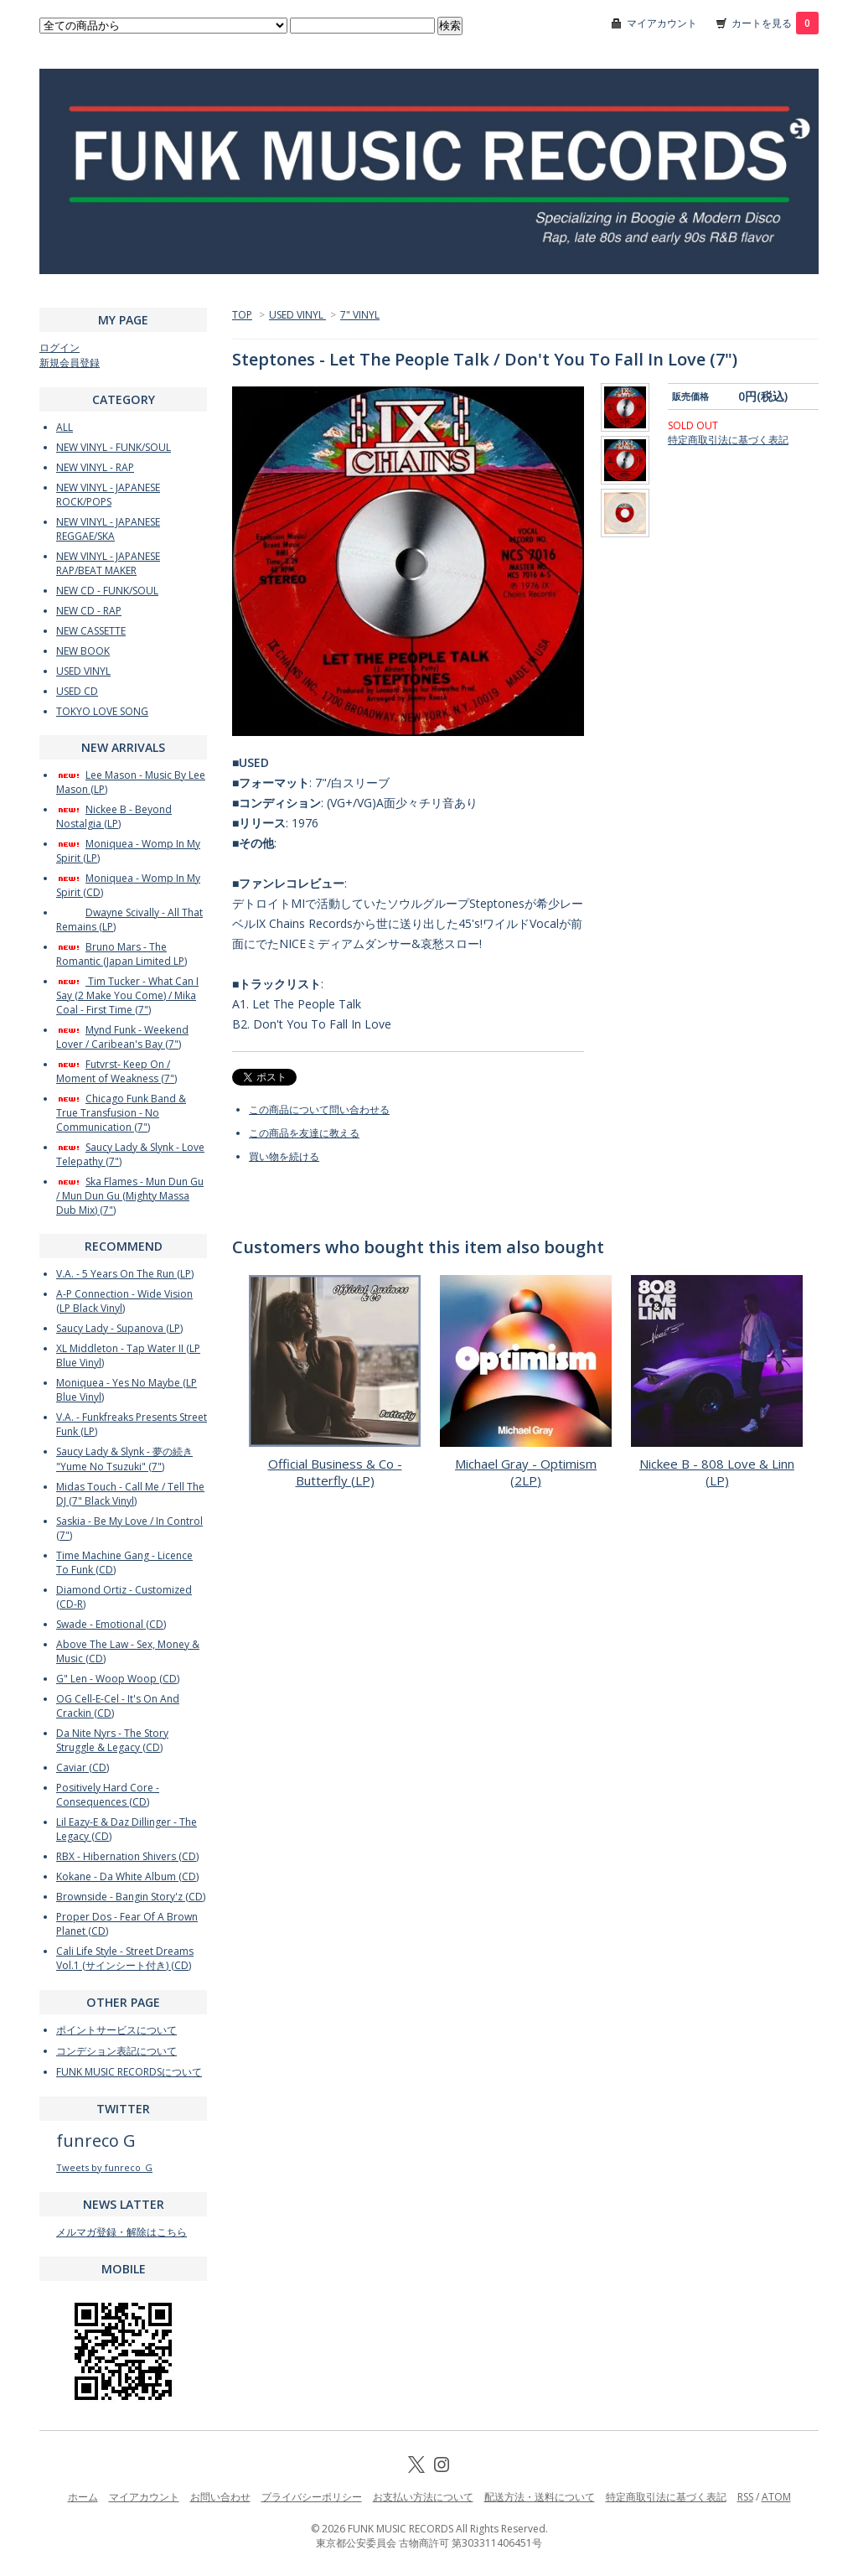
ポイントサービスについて (116, 2030)
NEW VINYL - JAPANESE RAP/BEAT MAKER (108, 563)
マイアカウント (662, 23)
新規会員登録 (69, 362)
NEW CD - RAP (88, 611)
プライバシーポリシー (311, 2497)
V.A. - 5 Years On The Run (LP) (125, 1274)
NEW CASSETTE (91, 631)
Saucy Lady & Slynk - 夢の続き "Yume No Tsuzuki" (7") (124, 1459)
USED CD (77, 691)
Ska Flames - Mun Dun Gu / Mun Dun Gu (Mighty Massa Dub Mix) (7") (130, 1195)
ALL (64, 427)
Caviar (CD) (82, 1767)
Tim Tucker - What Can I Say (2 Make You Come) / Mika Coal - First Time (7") (127, 995)
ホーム (83, 2497)
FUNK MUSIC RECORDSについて (129, 2072)
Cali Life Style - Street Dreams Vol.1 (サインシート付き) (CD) (125, 1958)
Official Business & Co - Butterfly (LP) (335, 1472)
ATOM (776, 2497)
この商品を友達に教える (304, 1133)
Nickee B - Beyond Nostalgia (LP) (114, 816)
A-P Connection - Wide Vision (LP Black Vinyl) (124, 1301)
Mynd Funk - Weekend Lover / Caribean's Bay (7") (122, 1037)
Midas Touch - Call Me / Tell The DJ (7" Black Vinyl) (130, 1494)
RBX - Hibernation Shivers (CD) (127, 1856)
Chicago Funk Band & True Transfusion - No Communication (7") (121, 1112)
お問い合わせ (220, 2497)
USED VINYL (297, 315)
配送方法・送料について (539, 2497)
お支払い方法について (423, 2497)
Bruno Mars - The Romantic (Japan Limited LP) (121, 954)
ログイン (59, 347)
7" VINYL (360, 315)
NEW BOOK (83, 651)
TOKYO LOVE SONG (102, 711)
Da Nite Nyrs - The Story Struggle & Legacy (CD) (112, 1740)
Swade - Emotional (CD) (111, 1624)
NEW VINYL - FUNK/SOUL (113, 447)
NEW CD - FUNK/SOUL (107, 590)
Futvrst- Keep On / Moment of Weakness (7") (116, 1071)
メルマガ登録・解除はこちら (121, 2232)
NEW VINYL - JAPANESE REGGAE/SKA (108, 529)
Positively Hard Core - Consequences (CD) (107, 1794)
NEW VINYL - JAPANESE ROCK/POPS (108, 494)
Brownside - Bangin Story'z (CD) (130, 1896)
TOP (242, 315)
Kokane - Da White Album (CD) (127, 1876)
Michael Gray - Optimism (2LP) (526, 1472)
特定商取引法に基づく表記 (728, 440)
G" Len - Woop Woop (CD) (117, 1679)
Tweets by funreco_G (104, 2167)
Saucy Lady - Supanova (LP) (119, 1328)
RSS (745, 2497)
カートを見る (775, 23)
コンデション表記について (116, 2051)
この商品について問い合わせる (319, 1109)
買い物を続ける (284, 1156)
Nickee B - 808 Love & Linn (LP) (716, 1472)
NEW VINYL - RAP (95, 467)
